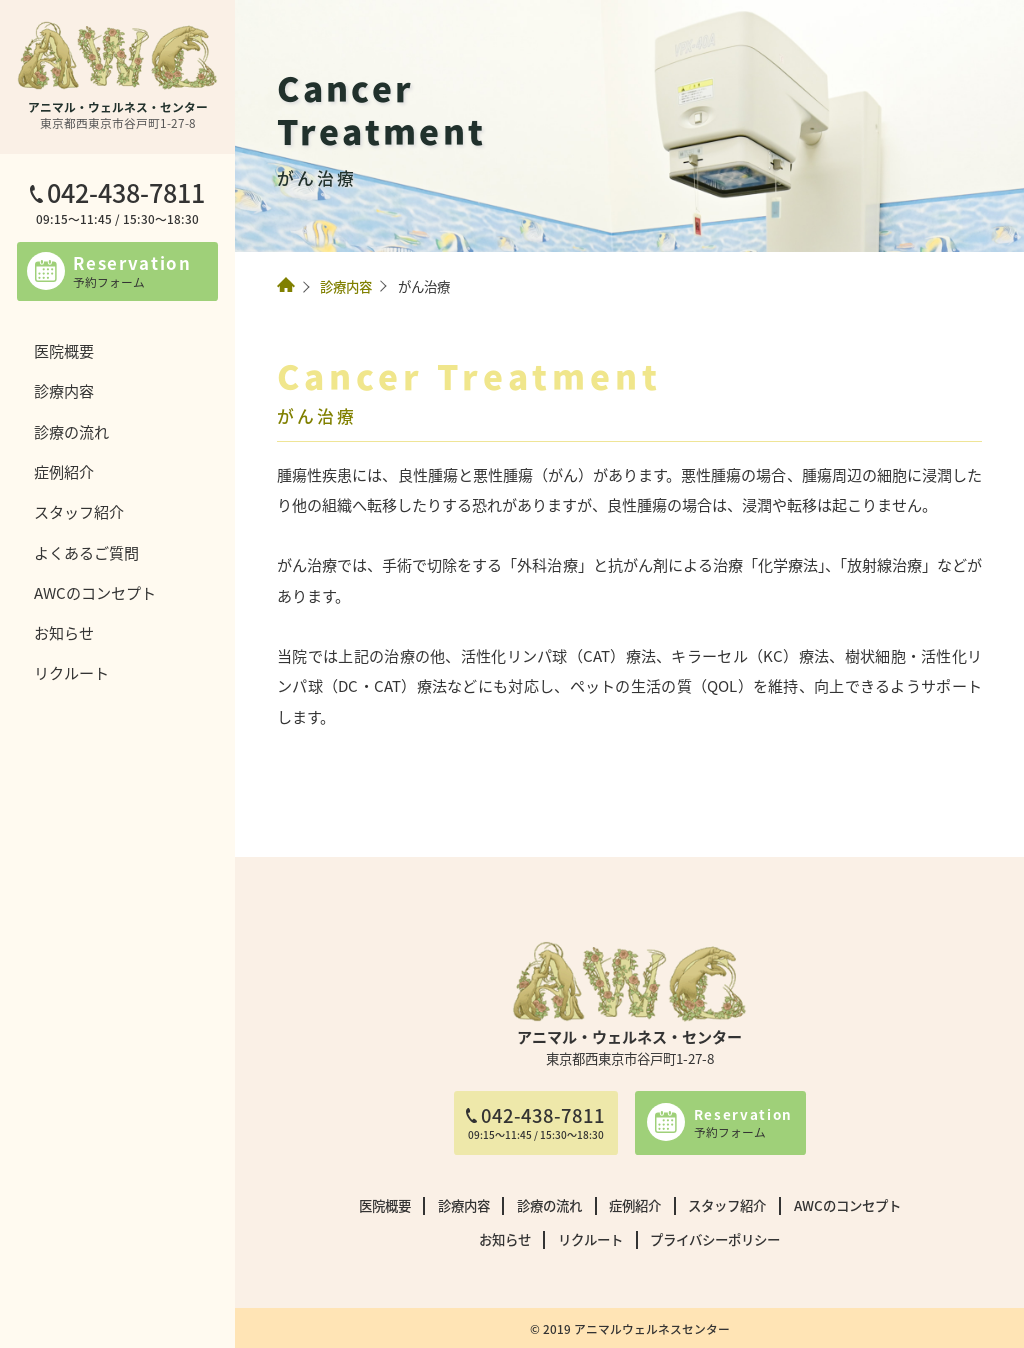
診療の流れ (71, 431)
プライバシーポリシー (715, 1239)
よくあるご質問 (86, 552)
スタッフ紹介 (79, 511)
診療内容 (64, 390)
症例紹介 (64, 471)
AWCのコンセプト (95, 592)
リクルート (71, 672)
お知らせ (64, 632)
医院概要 (64, 350)
